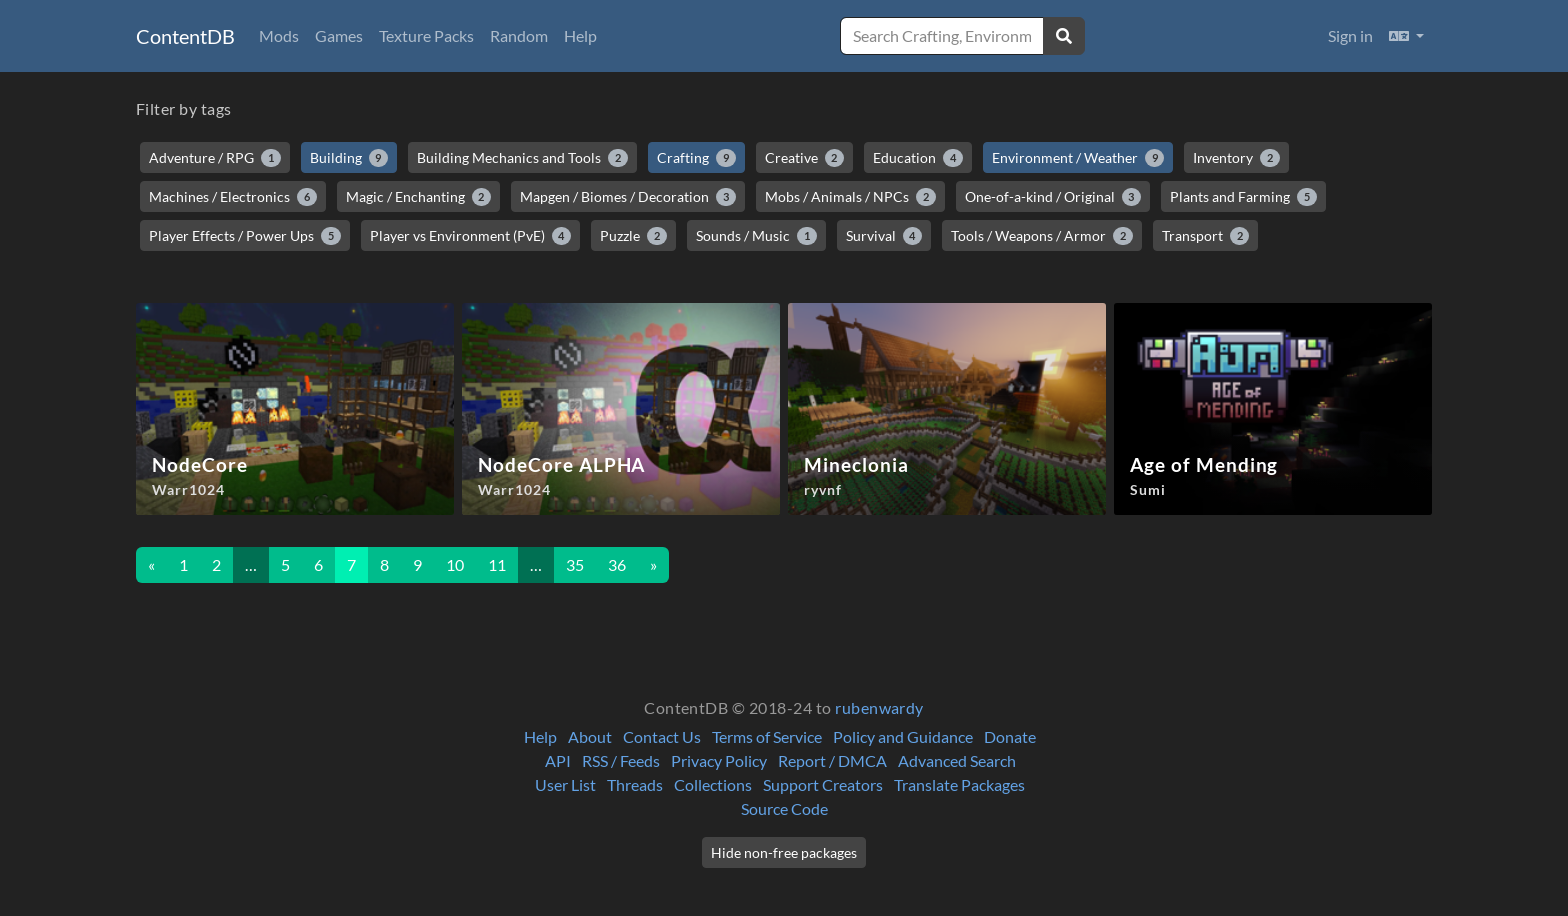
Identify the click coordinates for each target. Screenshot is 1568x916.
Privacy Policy (719, 760)
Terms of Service (767, 736)
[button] (1406, 36)
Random (519, 35)
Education (918, 158)
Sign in (1350, 35)
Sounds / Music (756, 236)
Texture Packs (426, 35)
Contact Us (662, 736)
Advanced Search (957, 760)
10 (455, 564)
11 (497, 564)
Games (339, 35)
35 (575, 564)
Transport (1206, 236)
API (558, 760)
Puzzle (633, 236)
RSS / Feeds (621, 760)
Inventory (1236, 158)
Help (580, 35)
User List (565, 784)
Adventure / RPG (215, 158)
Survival (884, 236)
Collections (713, 784)
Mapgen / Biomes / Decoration (628, 197)
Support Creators (823, 784)
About (590, 736)
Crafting (696, 158)
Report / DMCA (832, 760)
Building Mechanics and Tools (522, 158)
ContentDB (185, 36)
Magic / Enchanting (419, 197)
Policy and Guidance (903, 736)
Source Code (784, 808)
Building (349, 158)
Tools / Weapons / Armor (1042, 236)
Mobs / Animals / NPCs (850, 197)
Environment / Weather (1078, 158)
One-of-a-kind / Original (1053, 197)
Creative (805, 158)
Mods (279, 35)
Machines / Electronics (233, 197)
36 (617, 564)
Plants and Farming (1243, 197)
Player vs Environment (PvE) (471, 236)
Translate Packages (959, 784)
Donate (1010, 736)
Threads (635, 784)
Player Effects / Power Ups (245, 236)
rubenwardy (879, 707)
